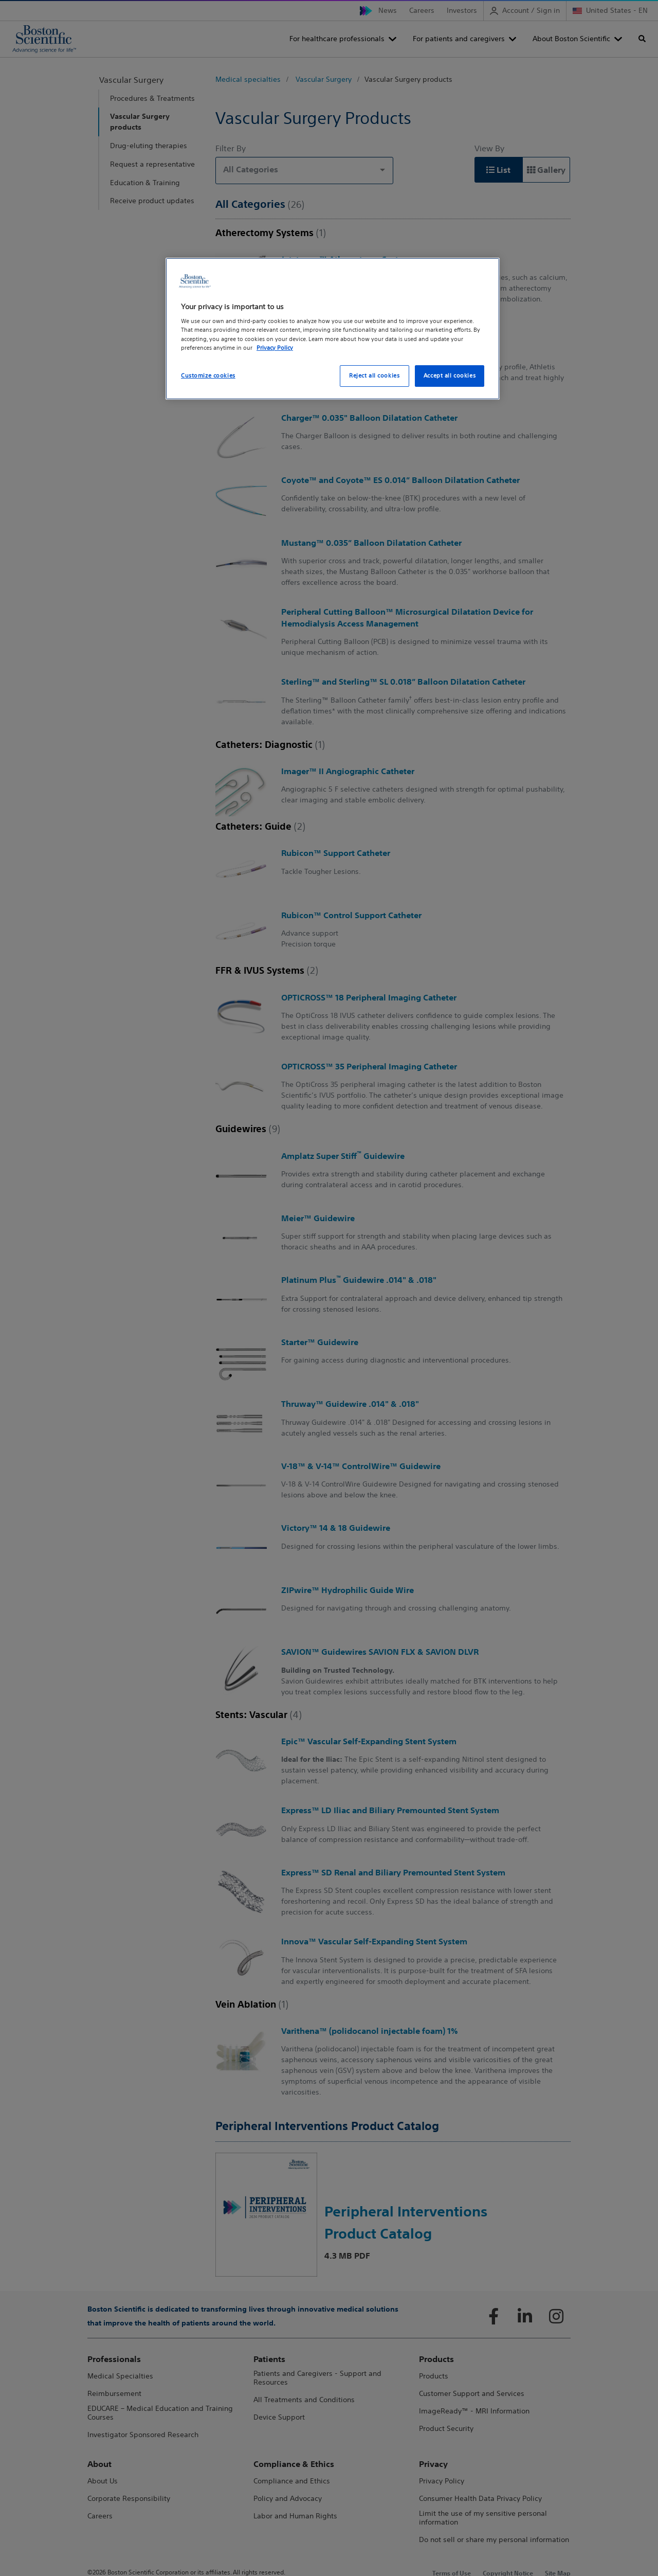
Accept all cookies (450, 375)
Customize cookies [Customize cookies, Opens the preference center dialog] (208, 375)
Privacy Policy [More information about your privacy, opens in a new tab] (275, 348)
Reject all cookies (374, 375)
